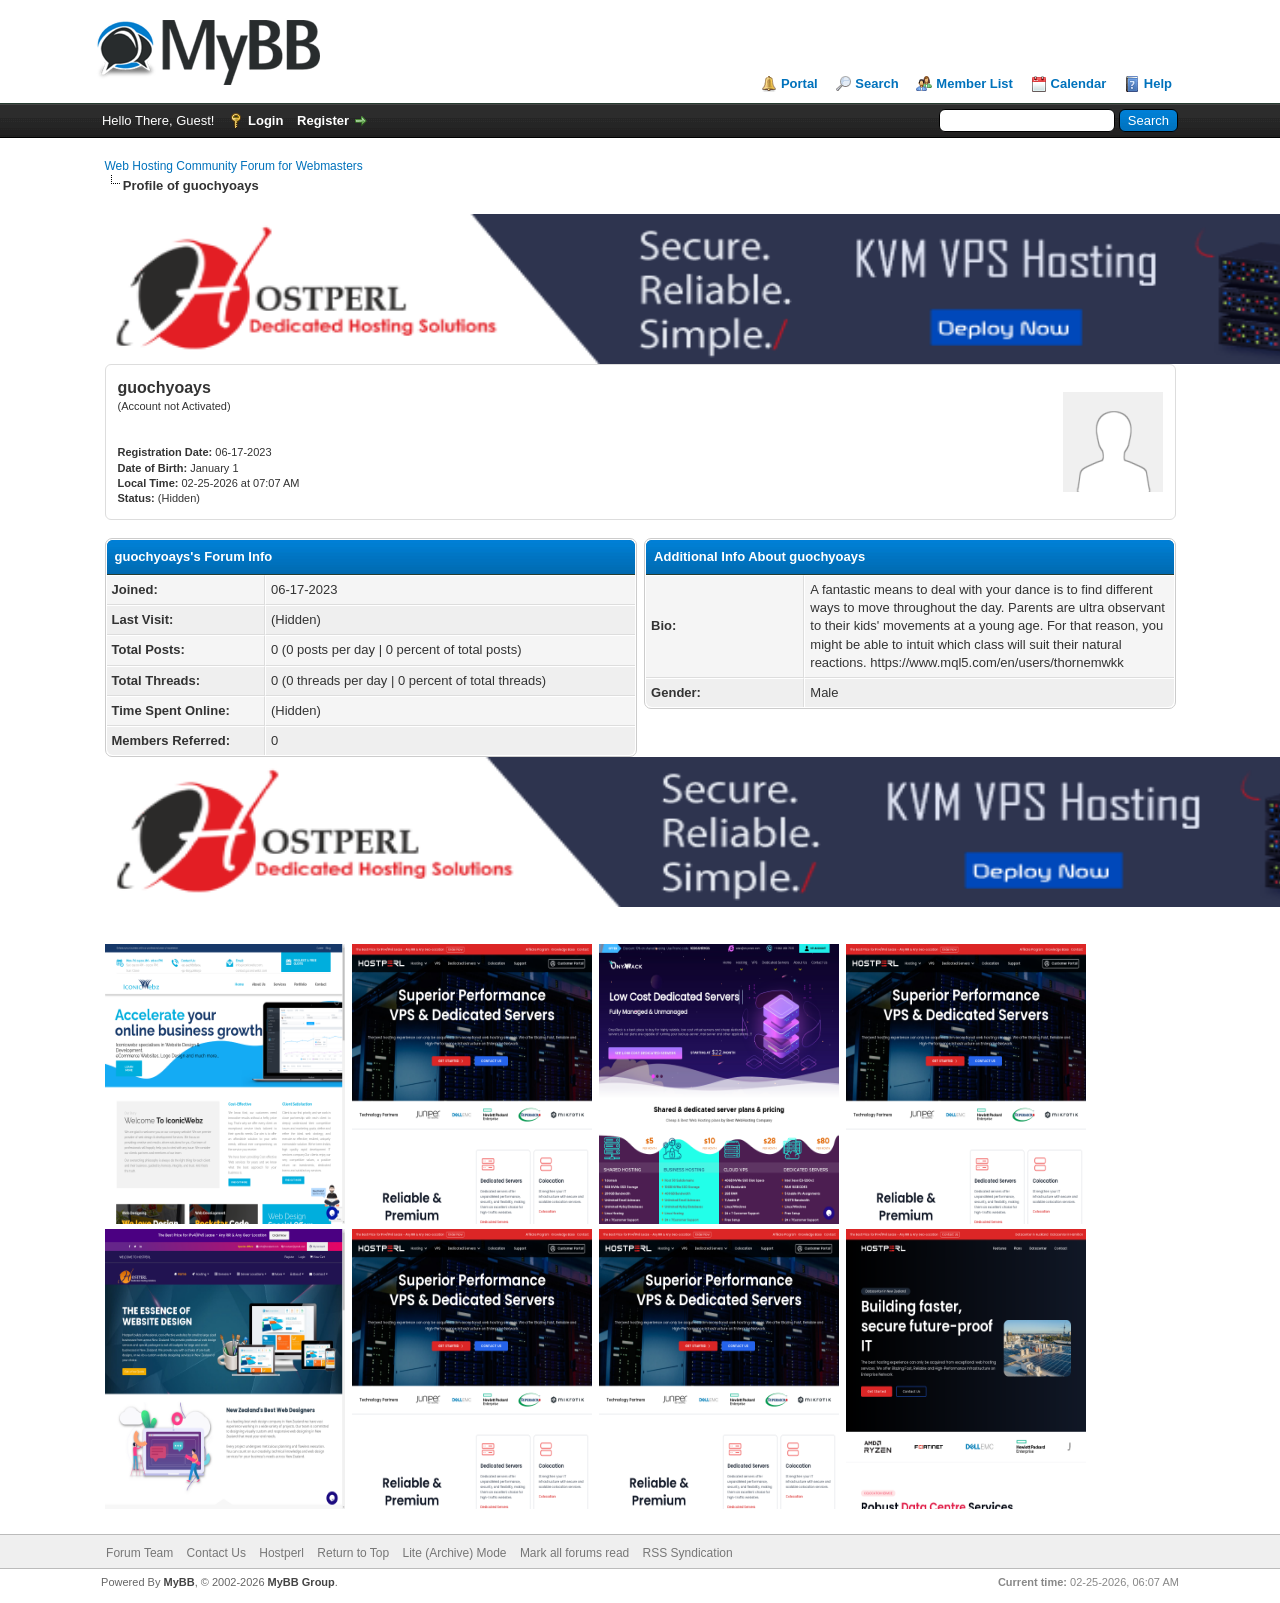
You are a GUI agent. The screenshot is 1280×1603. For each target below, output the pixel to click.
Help (1158, 83)
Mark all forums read (574, 1553)
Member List (974, 83)
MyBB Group (301, 1582)
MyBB (178, 1582)
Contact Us (216, 1553)
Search (876, 83)
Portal (799, 83)
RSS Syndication (688, 1553)
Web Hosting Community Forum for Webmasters (234, 166)
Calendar (1079, 83)
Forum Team (139, 1553)
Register (323, 120)
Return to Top (353, 1553)
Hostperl (281, 1553)
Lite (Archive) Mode (454, 1553)
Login (265, 120)
